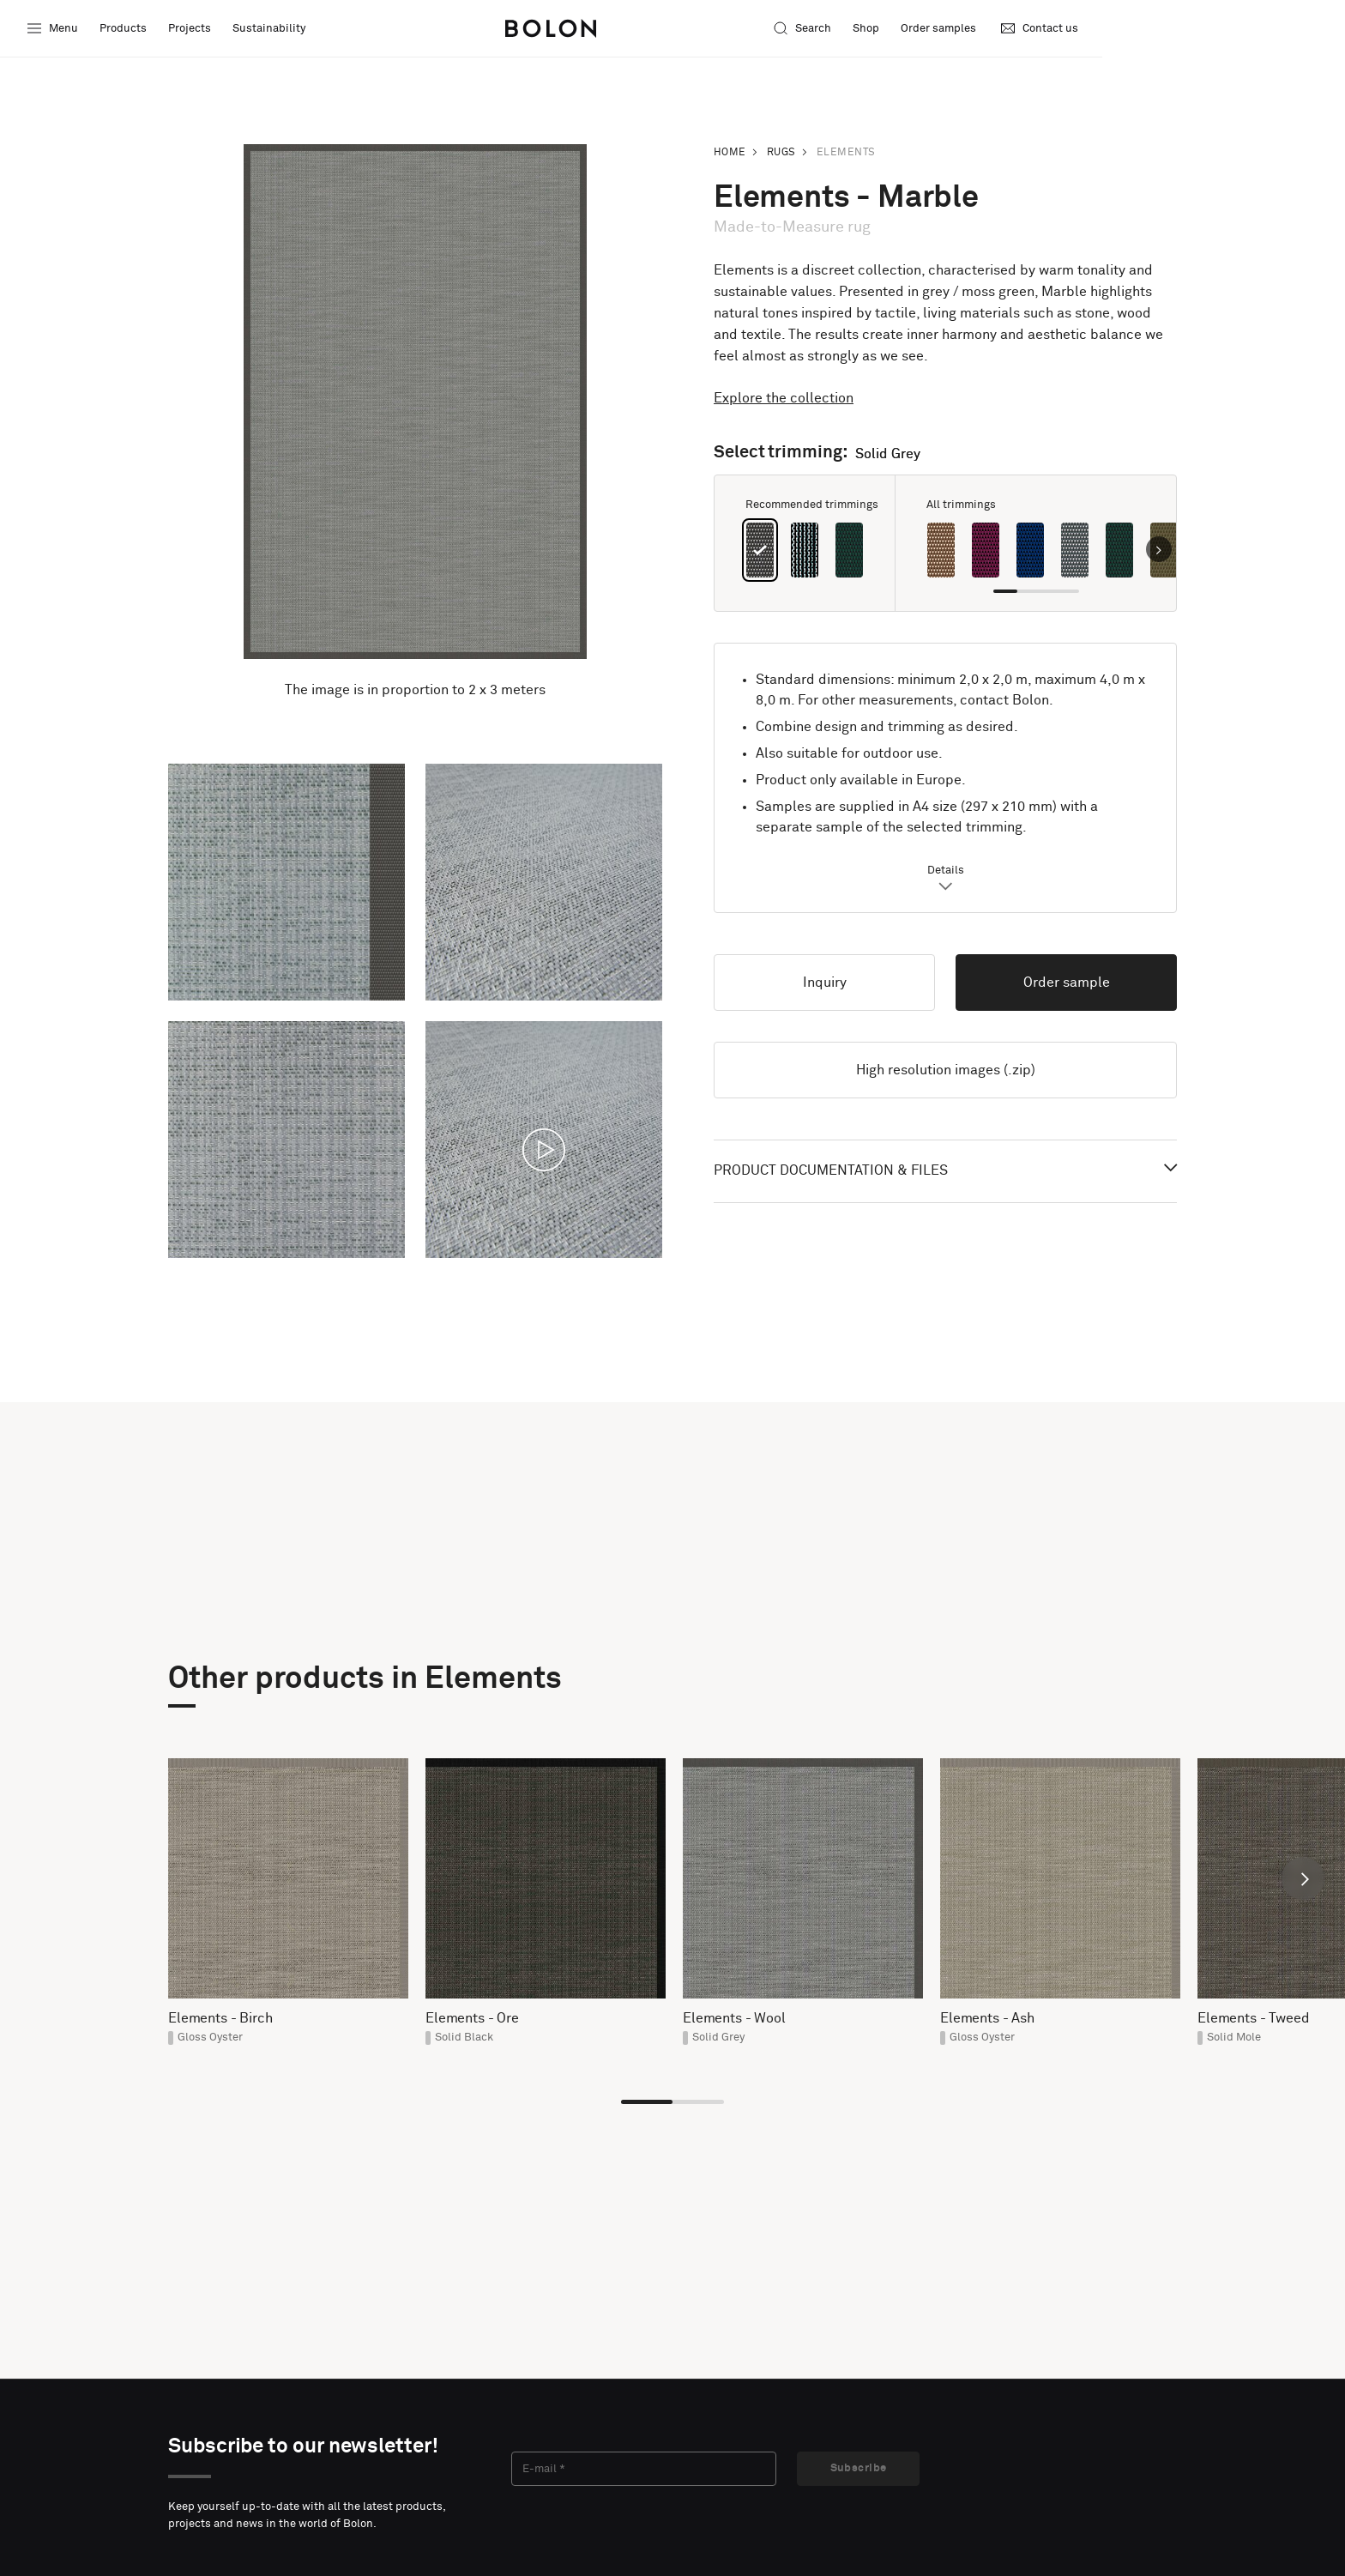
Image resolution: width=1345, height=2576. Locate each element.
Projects (191, 29)
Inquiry (825, 982)
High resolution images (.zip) (945, 1070)
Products (124, 29)
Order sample (1066, 982)
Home (730, 153)
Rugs (781, 153)
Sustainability (270, 29)
